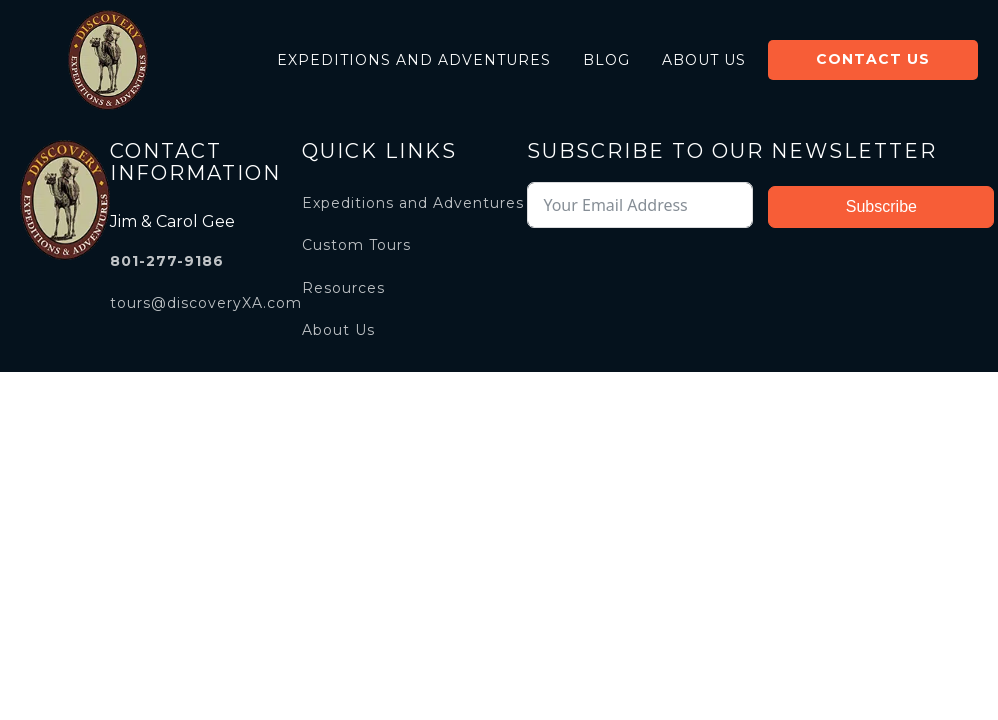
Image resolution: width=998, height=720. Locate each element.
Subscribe (881, 206)
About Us (704, 60)
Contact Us (873, 59)
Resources (343, 288)
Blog (606, 60)
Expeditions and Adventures (414, 60)
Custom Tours (356, 245)
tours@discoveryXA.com (206, 303)
